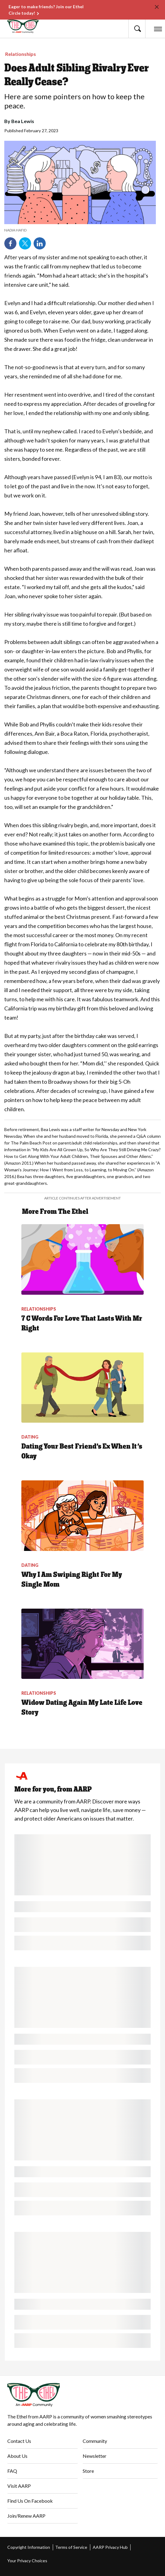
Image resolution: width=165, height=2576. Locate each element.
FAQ (12, 2471)
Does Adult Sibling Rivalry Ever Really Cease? (76, 74)
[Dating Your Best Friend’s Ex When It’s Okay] (82, 1416)
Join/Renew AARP (26, 2516)
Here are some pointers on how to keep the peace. (74, 101)
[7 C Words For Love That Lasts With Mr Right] (82, 1288)
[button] (137, 29)
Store (88, 2471)
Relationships (20, 54)
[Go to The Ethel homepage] (19, 26)
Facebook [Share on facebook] (10, 243)
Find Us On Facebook (30, 2501)
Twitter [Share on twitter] (25, 243)
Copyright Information (28, 2547)
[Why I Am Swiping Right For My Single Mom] (82, 1544)
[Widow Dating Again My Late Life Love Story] (82, 1673)
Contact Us (19, 2441)
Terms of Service (71, 2547)
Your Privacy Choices (27, 2560)
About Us (17, 2456)
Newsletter (94, 2456)
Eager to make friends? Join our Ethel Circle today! (46, 10)
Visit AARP (19, 2486)
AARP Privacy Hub (110, 2547)
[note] (80, 230)
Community (95, 2441)
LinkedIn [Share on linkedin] (40, 243)
